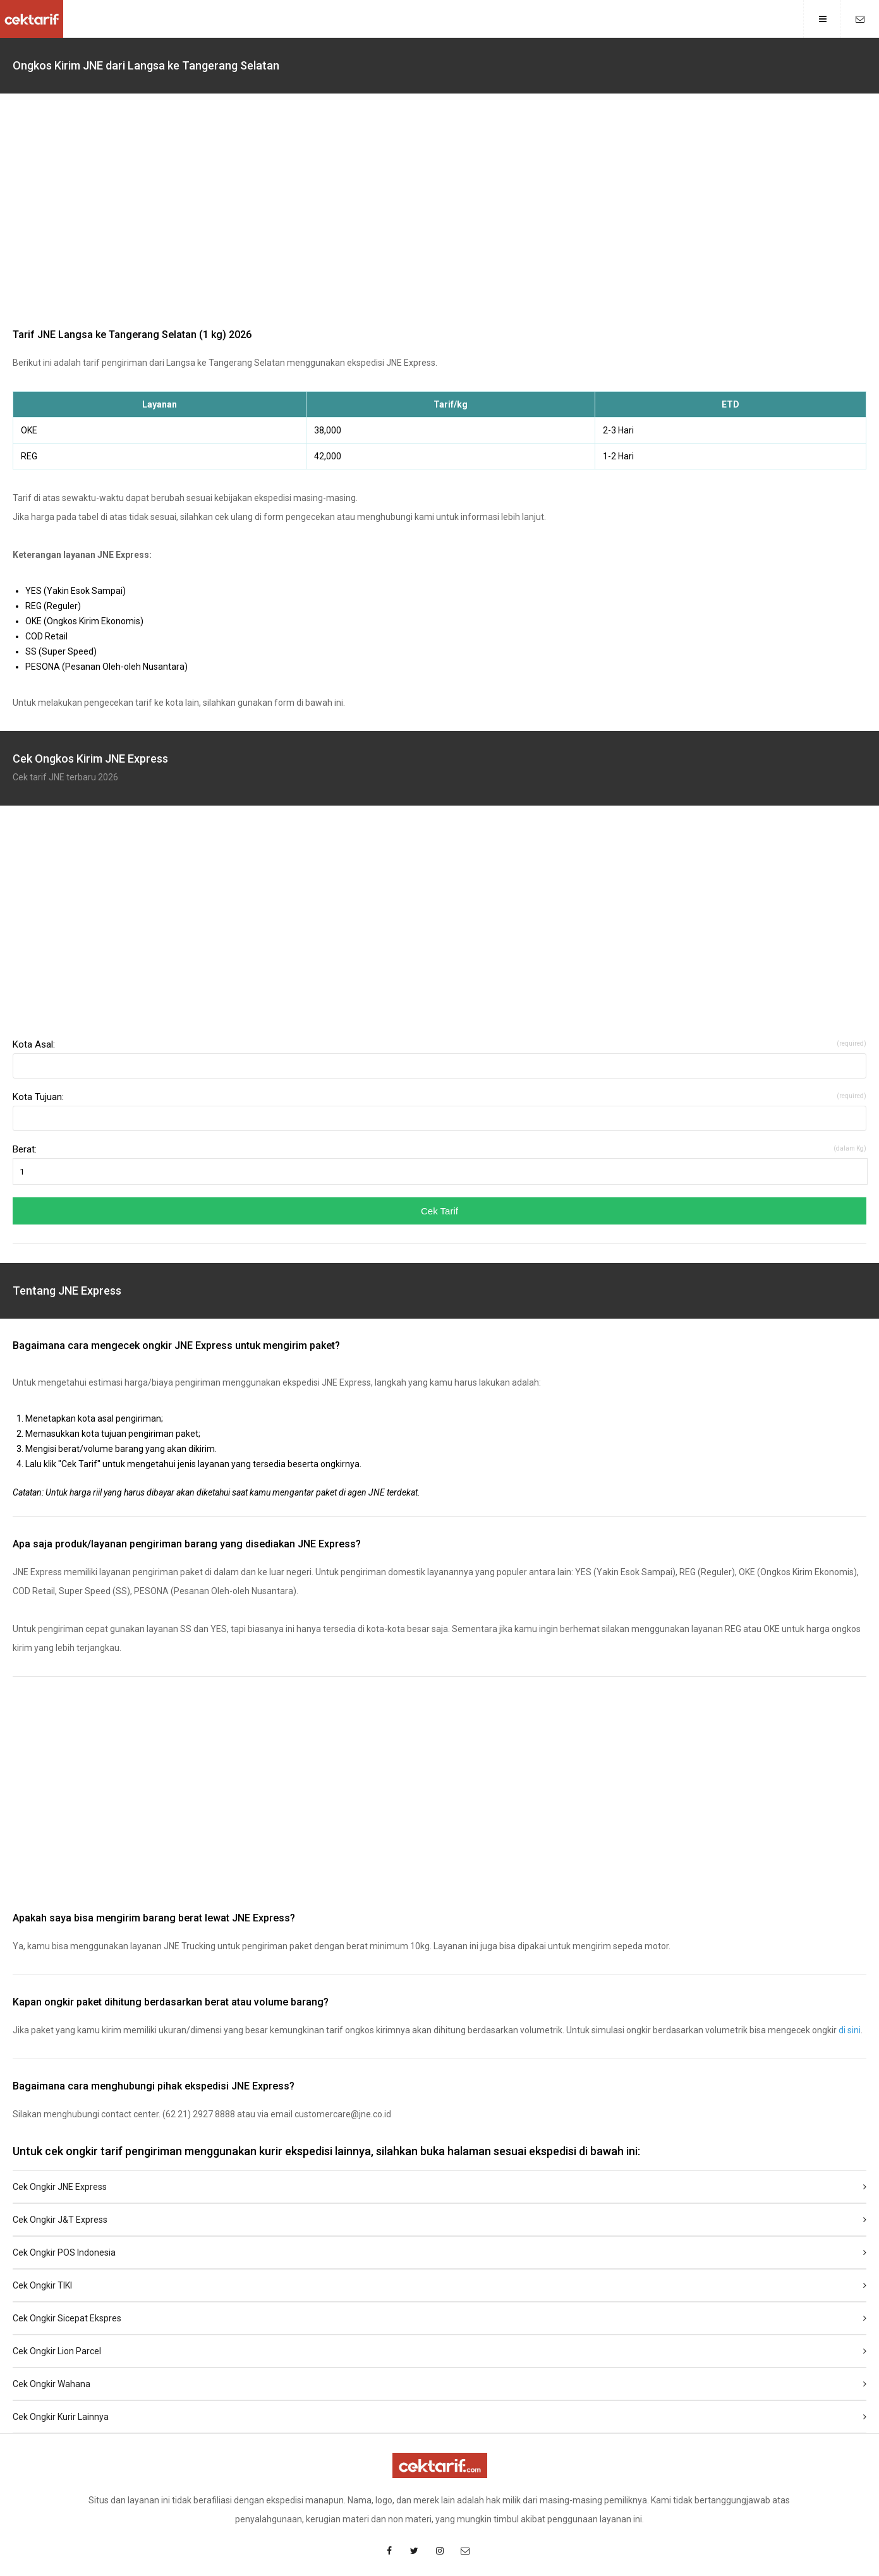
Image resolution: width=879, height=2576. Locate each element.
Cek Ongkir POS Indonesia (439, 2252)
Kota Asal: (439, 1044)
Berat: (439, 1149)
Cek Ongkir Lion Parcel (439, 2351)
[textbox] (439, 1066)
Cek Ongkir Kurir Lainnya (439, 2417)
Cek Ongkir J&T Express (439, 2219)
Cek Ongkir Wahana (439, 2384)
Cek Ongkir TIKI (439, 2285)
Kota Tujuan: (439, 1097)
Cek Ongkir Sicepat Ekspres (439, 2318)
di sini (850, 2030)
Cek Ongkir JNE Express (439, 2187)
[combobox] (439, 1066)
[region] (439, 213)
